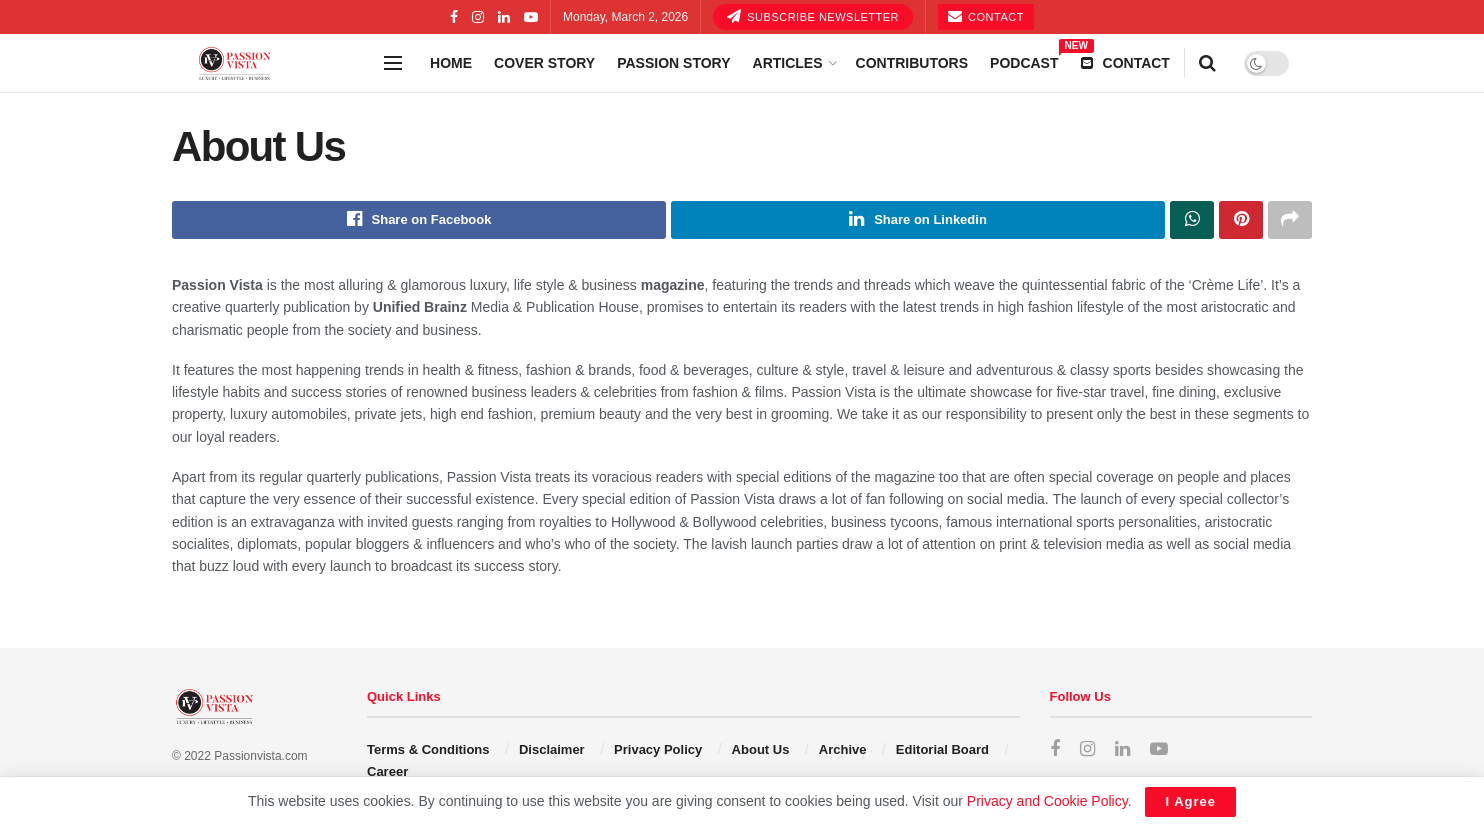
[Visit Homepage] (272, 63)
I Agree (1190, 801)
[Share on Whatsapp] (1192, 220)
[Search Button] (1207, 63)
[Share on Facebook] (419, 220)
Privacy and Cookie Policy (1047, 801)
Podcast (1024, 60)
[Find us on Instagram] (1087, 749)
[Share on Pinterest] (1241, 220)
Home (451, 63)
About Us (761, 749)
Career (387, 772)
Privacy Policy (658, 749)
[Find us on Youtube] (1159, 749)
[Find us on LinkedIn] (1122, 749)
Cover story (544, 63)
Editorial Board (942, 749)
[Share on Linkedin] (918, 220)
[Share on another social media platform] (1290, 220)
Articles (788, 63)
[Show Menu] (393, 63)
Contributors (912, 63)
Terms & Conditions (428, 749)
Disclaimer (552, 749)
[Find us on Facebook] (1055, 749)
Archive (843, 749)
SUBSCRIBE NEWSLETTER (813, 16)
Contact (986, 16)
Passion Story (673, 63)
